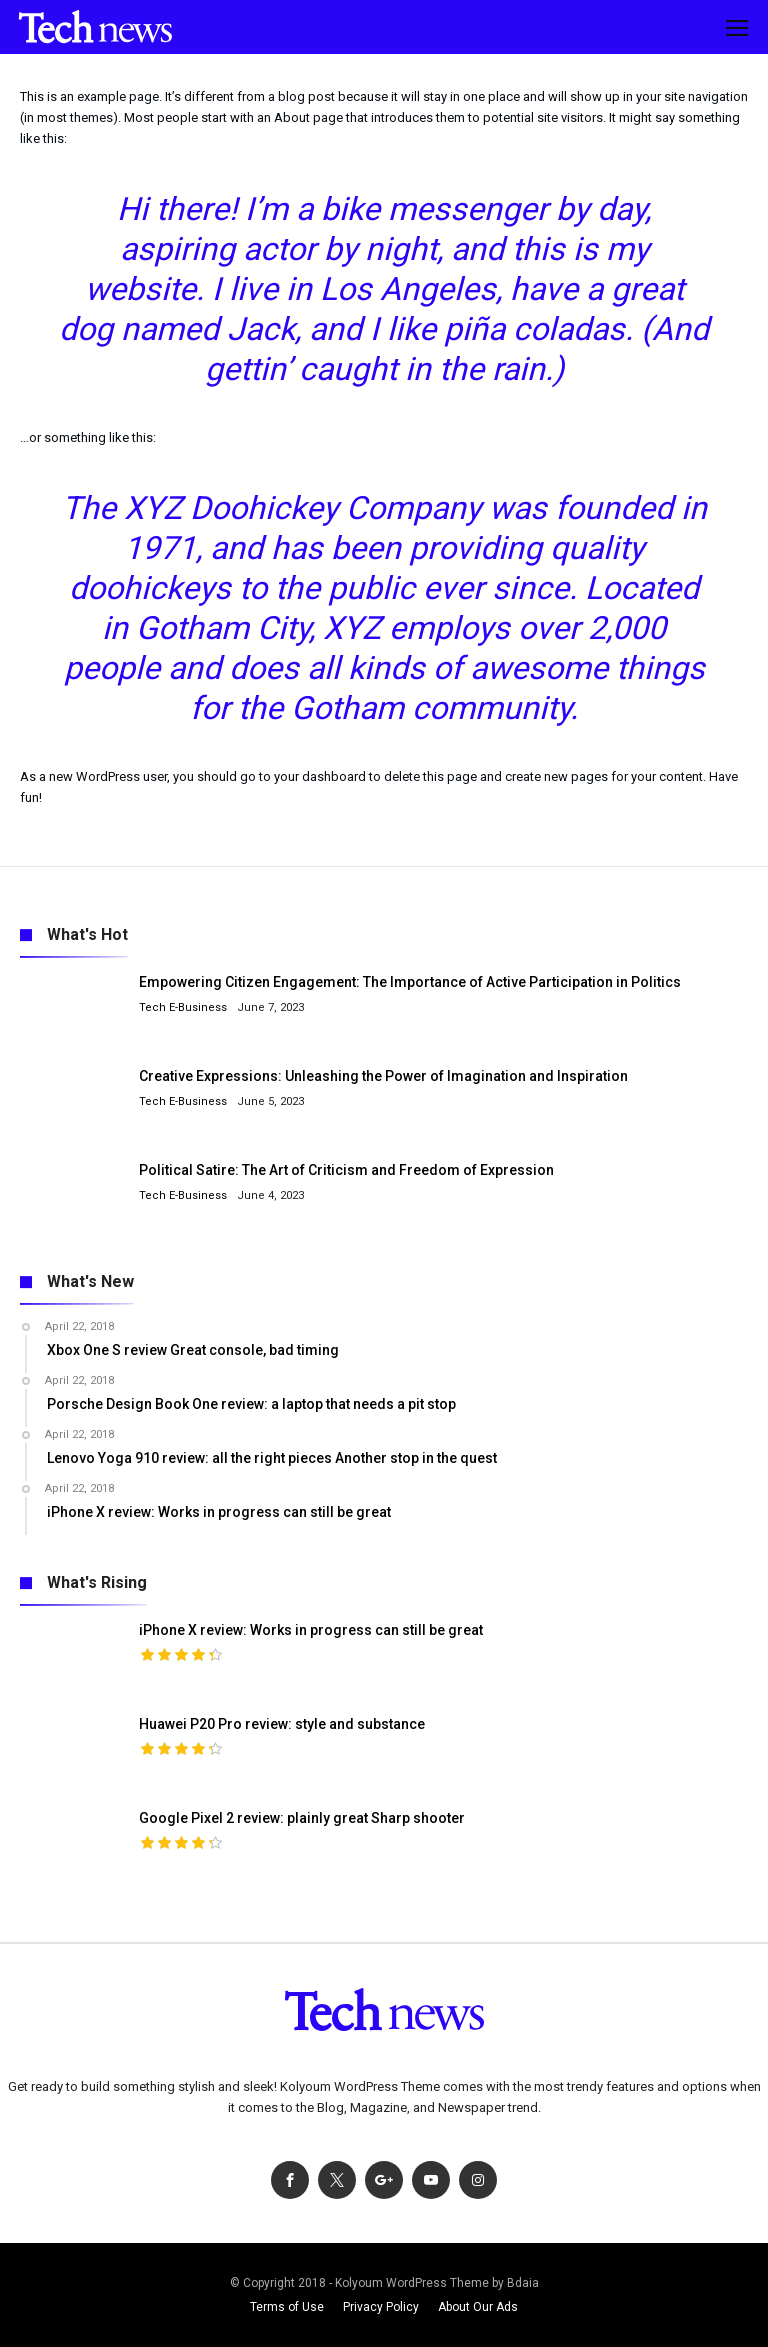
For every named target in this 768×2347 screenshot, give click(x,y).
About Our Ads (478, 2307)
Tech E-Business (183, 1007)
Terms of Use (287, 2307)
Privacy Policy (381, 2307)
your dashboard (320, 776)
